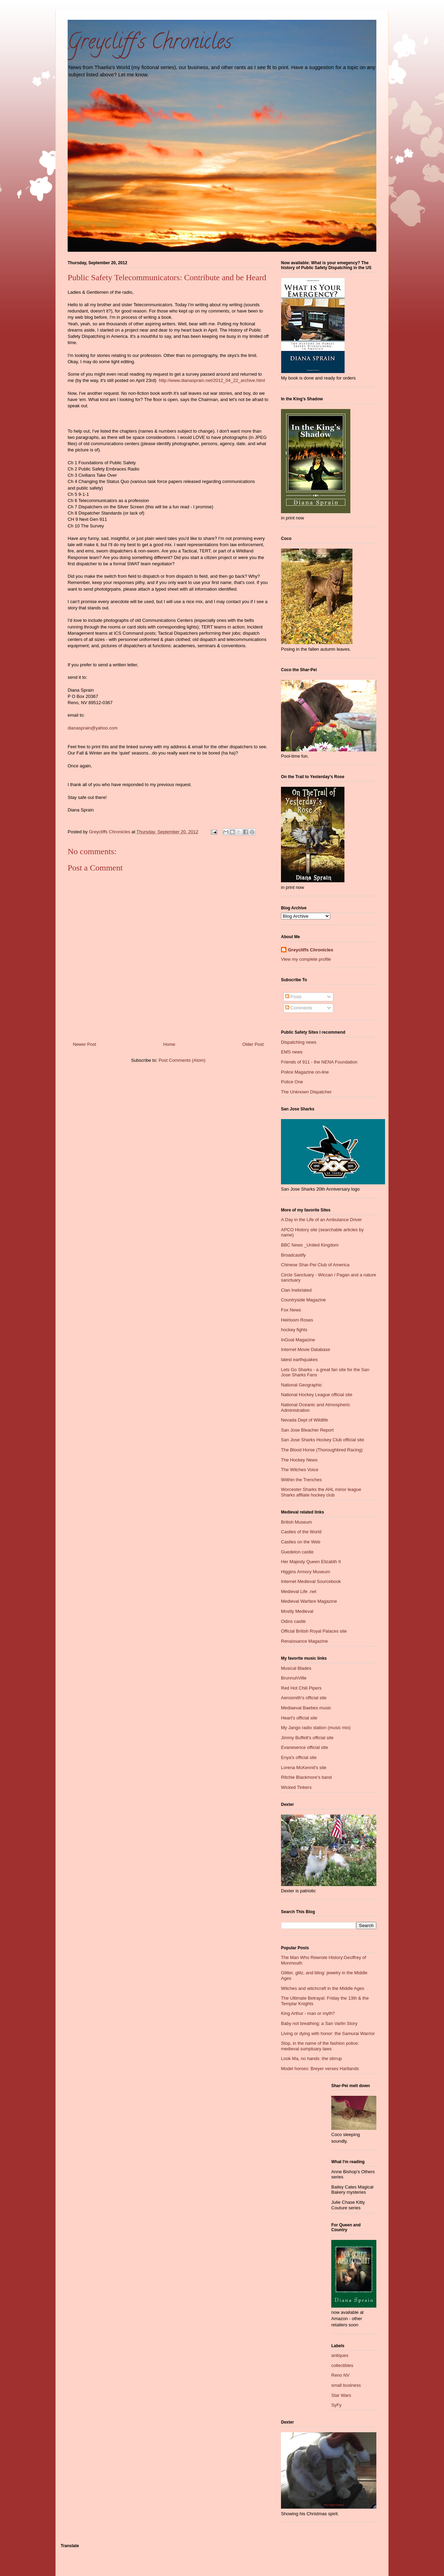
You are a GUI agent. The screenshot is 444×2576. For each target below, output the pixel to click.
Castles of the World (301, 1531)
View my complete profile (306, 959)
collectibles (342, 2365)
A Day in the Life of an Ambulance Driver (321, 1219)
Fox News (291, 1309)
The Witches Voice (299, 1469)
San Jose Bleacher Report (307, 1430)
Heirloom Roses (297, 1320)
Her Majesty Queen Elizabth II (311, 1561)
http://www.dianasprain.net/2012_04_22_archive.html (212, 380)
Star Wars (341, 2395)
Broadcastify (293, 1255)
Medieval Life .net (298, 1591)
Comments (298, 1007)
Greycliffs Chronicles (310, 949)
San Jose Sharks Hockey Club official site (322, 1439)
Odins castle (293, 1621)
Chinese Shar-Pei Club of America (315, 1264)
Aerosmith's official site (304, 1697)
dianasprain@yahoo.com (93, 728)
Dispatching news (298, 1042)
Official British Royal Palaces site (314, 1631)
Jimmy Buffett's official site (307, 1737)
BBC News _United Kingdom (310, 1245)
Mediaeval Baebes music (306, 1707)
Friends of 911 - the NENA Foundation (319, 1062)
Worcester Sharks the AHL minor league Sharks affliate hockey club (321, 1492)
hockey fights (294, 1329)
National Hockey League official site (316, 1394)
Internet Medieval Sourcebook (311, 1581)
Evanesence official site (304, 1747)
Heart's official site (299, 1717)
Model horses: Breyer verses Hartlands (320, 2068)
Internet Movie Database (305, 1349)
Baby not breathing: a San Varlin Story (319, 2023)
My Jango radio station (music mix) (316, 1727)
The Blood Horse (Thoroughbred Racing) (322, 1449)
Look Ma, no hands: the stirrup (311, 2058)
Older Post (253, 1044)
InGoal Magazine (298, 1339)
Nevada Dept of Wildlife (304, 1420)
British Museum (296, 1522)
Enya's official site (299, 1757)
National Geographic (301, 1384)
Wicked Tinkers (296, 1787)
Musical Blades (296, 1668)
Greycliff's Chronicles (150, 43)
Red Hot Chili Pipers (301, 1688)
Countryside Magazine (303, 1299)
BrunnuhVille (293, 1678)
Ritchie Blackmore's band (306, 1777)
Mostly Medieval (297, 1611)
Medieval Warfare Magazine (309, 1601)
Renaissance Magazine (304, 1641)
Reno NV (340, 2375)
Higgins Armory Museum (305, 1571)
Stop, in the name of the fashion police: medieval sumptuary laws (320, 2046)
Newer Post (84, 1044)
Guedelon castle (297, 1551)
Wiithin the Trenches (301, 1479)
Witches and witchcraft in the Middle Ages (322, 1988)
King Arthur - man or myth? (308, 2013)
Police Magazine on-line (305, 1072)
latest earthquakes (299, 1359)
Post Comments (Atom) (182, 1060)
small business (346, 2385)
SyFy (336, 2405)
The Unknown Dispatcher (306, 1091)
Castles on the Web (300, 1541)
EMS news (291, 1051)
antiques (339, 2355)
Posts (293, 996)
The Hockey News (299, 1459)
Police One (292, 1081)
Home (169, 1044)
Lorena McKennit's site (303, 1767)
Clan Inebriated (296, 1290)
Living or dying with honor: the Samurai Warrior (328, 2033)
